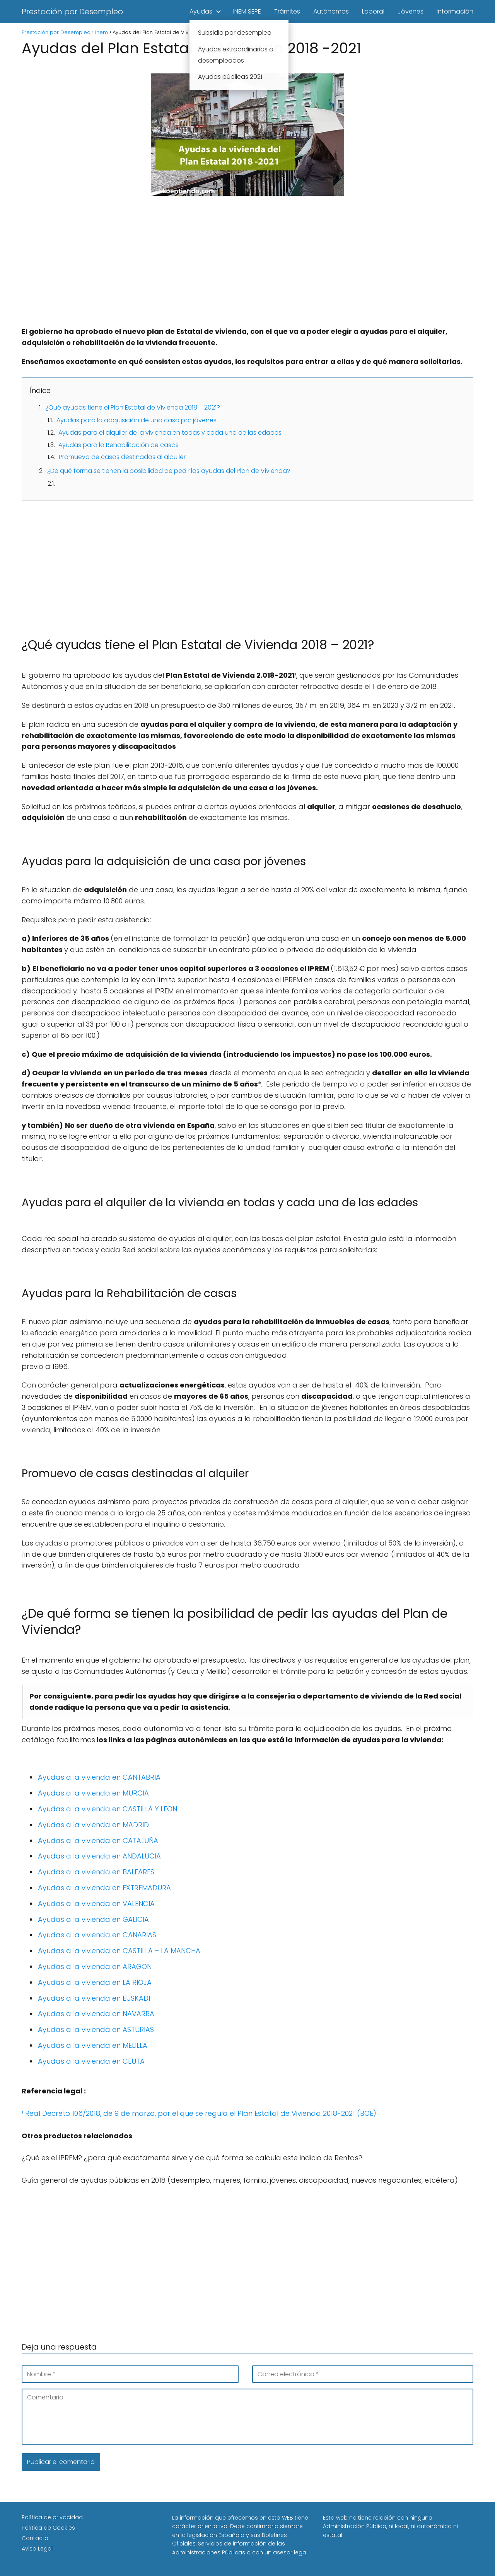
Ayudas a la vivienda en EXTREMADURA (104, 1887)
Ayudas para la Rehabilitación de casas (118, 444)
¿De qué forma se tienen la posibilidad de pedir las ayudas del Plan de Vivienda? (168, 470)
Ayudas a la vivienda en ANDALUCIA (99, 1856)
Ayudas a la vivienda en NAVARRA (96, 2013)
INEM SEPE (247, 11)
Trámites (287, 11)
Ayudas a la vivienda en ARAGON (95, 1966)
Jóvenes (410, 11)
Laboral (373, 11)
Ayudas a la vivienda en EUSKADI (94, 1998)
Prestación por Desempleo (72, 11)
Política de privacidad (52, 2517)
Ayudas (200, 11)
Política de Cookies (48, 2528)
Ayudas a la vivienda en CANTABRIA (99, 1777)
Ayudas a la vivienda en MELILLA (92, 2045)
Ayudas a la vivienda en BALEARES (96, 1872)
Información (455, 11)
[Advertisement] (247, 269)
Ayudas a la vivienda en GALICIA (93, 1919)
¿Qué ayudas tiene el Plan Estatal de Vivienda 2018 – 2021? (132, 407)
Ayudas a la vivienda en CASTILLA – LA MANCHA (119, 1950)
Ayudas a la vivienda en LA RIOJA (95, 1982)
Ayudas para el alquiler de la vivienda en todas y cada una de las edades (170, 432)
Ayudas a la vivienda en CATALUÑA (98, 1840)
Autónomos (331, 11)
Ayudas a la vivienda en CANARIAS (97, 1935)
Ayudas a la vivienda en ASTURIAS (96, 2029)
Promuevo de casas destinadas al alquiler (122, 456)
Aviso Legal (37, 2548)
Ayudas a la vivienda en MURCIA (93, 1793)
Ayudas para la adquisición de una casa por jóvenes (136, 420)
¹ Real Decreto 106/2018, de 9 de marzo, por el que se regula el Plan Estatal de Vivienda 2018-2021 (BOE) (199, 2113)
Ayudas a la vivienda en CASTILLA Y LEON (107, 1809)
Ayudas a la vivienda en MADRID (93, 1825)
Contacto (35, 2538)
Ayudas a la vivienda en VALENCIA (96, 1903)
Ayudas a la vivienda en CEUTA (91, 2061)
